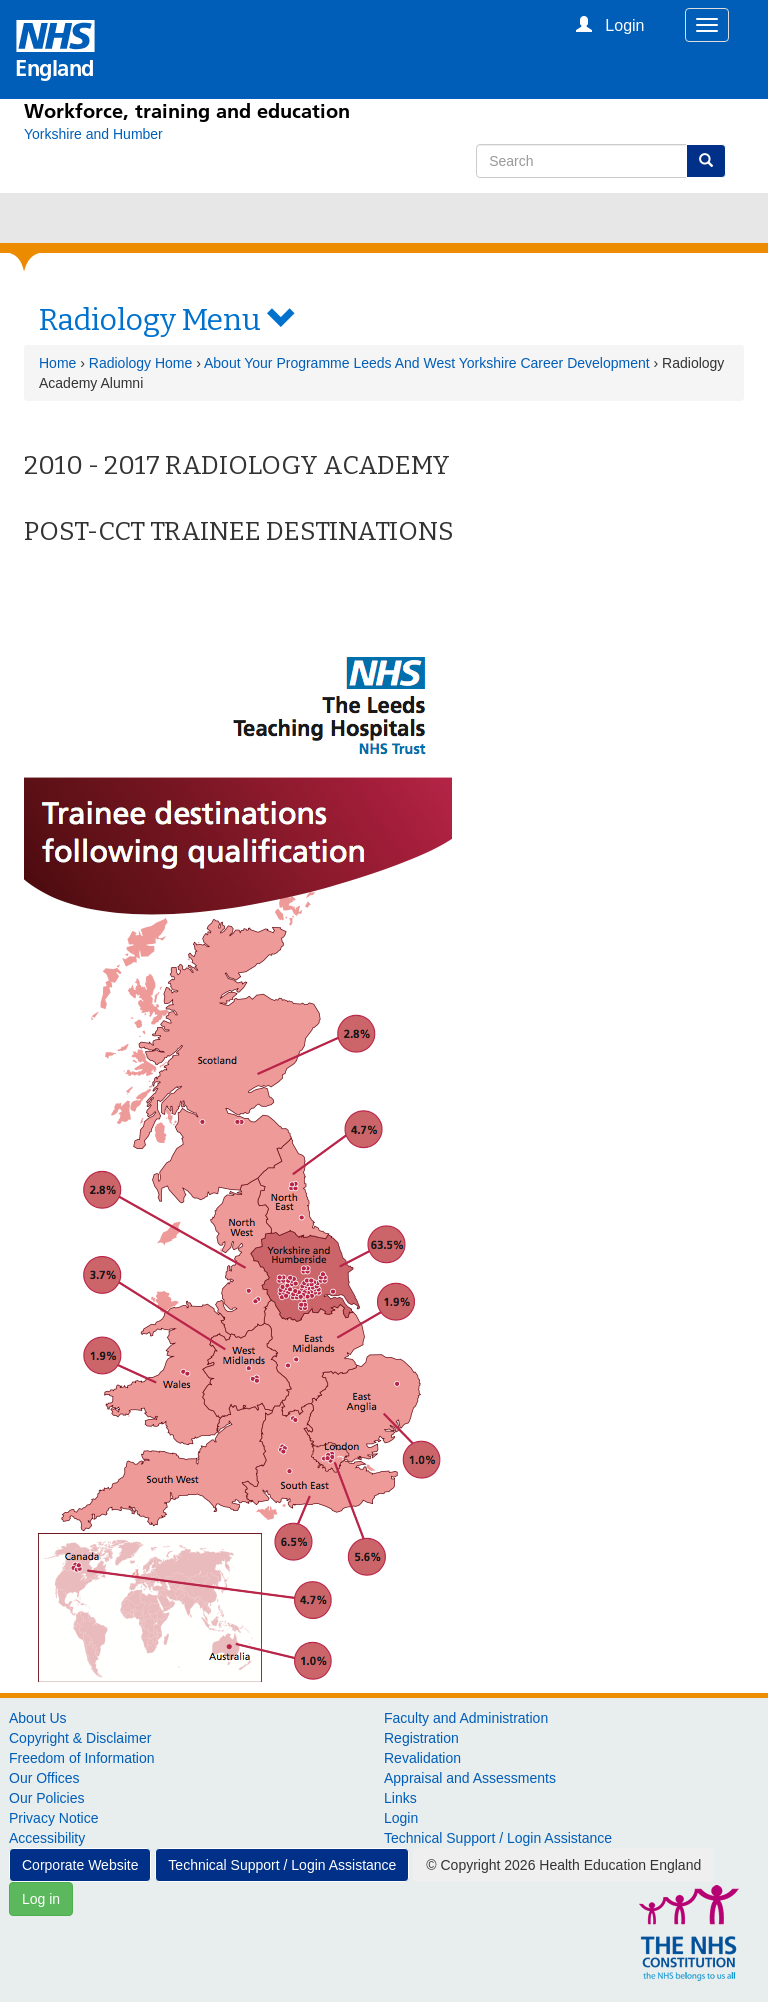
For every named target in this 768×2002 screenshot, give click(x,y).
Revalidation (422, 1758)
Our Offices (44, 1778)
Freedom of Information (82, 1758)
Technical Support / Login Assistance (498, 1838)
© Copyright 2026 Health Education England (563, 1865)
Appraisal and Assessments (470, 1778)
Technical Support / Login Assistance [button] (282, 1865)
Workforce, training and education (187, 111)
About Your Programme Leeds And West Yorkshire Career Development (427, 363)
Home (57, 363)
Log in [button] (41, 1899)
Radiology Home (141, 363)
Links (400, 1798)
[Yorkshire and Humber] (93, 134)
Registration (421, 1738)
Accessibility (47, 1838)
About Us (38, 1718)
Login (401, 1818)
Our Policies (46, 1798)
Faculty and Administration (466, 1718)
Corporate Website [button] (80, 1865)
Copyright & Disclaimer (80, 1738)
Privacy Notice (53, 1818)
